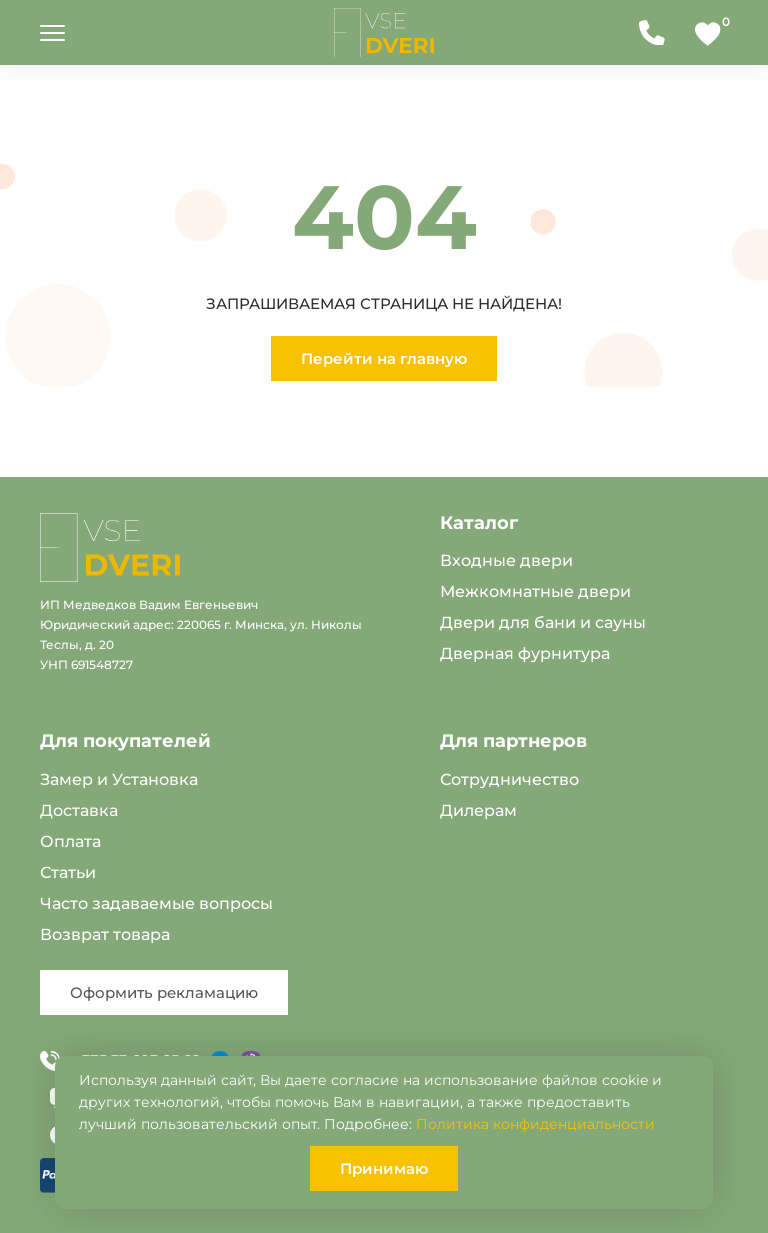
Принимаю (384, 1168)
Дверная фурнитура (525, 653)
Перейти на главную (384, 358)
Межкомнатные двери (535, 591)
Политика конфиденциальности (535, 1124)
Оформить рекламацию (164, 992)
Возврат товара (105, 934)
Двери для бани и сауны (543, 622)
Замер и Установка (119, 779)
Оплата (70, 841)
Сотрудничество (509, 779)
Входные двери (506, 560)
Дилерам (478, 810)
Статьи (68, 872)
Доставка (79, 810)
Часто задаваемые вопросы (156, 903)
